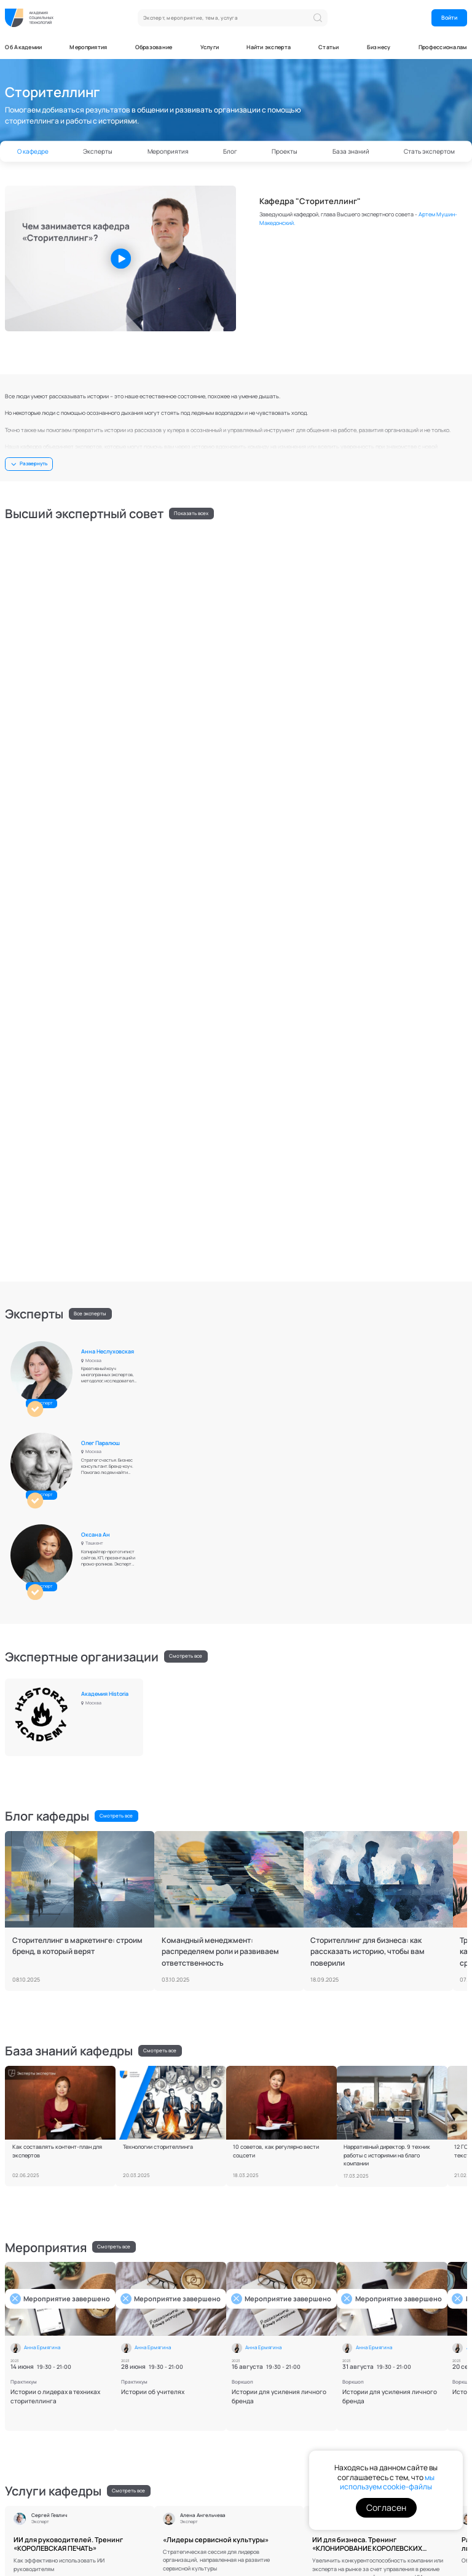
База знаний (350, 151)
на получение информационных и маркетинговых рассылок (411, 2435)
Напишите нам (31, 2387)
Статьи (328, 47)
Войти (449, 18)
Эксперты (97, 151)
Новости (190, 2395)
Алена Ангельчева (108, 708)
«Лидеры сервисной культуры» (216, 1847)
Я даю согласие (411, 2435)
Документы (20, 2512)
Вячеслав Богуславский (258, 630)
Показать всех (191, 513)
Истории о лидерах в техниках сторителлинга (55, 1703)
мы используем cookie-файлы (387, 2482)
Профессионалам (443, 47)
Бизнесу (379, 47)
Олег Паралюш (259, 857)
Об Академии (23, 47)
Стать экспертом (429, 151)
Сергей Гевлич (259, 708)
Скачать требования (270, 2290)
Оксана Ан (410, 857)
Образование (154, 47)
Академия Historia (108, 1006)
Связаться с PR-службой (43, 2455)
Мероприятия (88, 47)
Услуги (209, 47)
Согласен (386, 2507)
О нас (252, 2385)
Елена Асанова (416, 545)
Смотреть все (185, 974)
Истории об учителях (152, 1699)
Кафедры (257, 2395)
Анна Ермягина (260, 545)
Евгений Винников (421, 627)
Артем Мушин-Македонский (104, 549)
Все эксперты (90, 825)
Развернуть (33, 463)
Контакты (128, 2512)
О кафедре (33, 151)
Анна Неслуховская (110, 857)
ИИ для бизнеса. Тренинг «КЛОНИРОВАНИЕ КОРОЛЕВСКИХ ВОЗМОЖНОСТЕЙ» (367, 1852)
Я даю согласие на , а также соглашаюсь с (406, 2411)
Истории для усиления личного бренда (279, 1703)
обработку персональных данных (406, 2409)
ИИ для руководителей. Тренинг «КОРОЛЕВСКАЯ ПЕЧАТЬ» (68, 1852)
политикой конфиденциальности (403, 2415)
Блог (230, 151)
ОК (438, 2388)
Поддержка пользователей (76, 2512)
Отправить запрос (203, 2464)
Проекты (284, 151)
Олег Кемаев (101, 627)
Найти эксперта (268, 47)
